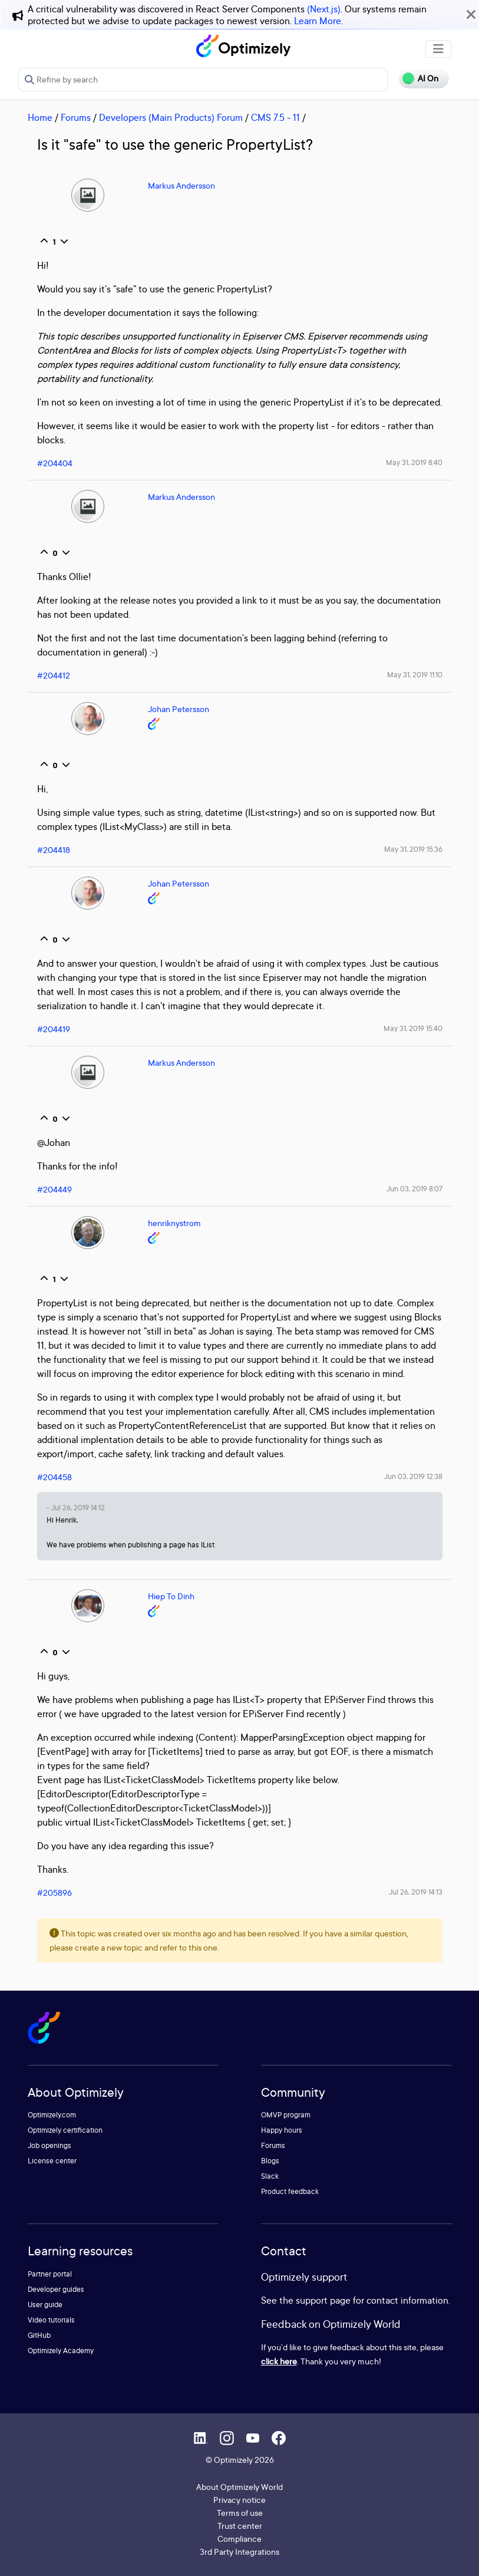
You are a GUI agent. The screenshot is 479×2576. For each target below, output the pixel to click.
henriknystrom (174, 1222)
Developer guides (56, 2289)
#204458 (54, 1477)
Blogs (270, 2161)
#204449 (54, 1189)
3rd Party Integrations (239, 2551)
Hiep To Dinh (171, 1596)
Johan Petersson (178, 708)
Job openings (49, 2145)
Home (40, 117)
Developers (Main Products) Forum (171, 117)
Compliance (239, 2538)
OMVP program (285, 2115)
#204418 (53, 849)
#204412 (53, 675)
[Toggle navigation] (438, 49)
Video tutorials (51, 2320)
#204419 (53, 1029)
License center (52, 2161)
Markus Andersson (181, 185)
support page (323, 2300)
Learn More (317, 20)
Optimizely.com (52, 2115)
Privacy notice (239, 2499)
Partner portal (50, 2274)
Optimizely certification (65, 2130)
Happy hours (281, 2130)
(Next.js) (324, 8)
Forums (76, 117)
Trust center (239, 2525)
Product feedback (290, 2191)
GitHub (39, 2335)
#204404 (54, 463)
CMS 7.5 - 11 (275, 117)
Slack (270, 2176)
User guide (45, 2305)
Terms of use (240, 2512)
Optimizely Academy (61, 2351)
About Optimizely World (239, 2486)
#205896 (54, 1892)
